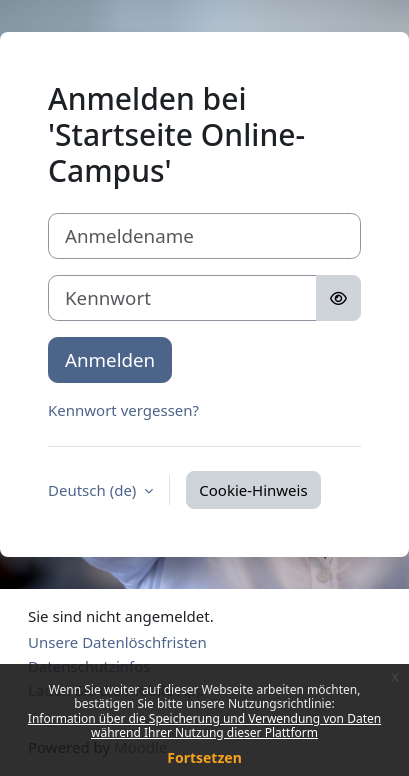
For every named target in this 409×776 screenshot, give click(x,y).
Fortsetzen (204, 757)
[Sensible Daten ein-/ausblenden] (338, 298)
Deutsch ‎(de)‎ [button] (94, 490)
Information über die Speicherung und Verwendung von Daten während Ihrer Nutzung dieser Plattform (204, 725)
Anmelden (110, 359)
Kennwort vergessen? (123, 410)
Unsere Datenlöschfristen (117, 642)
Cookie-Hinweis (253, 490)
